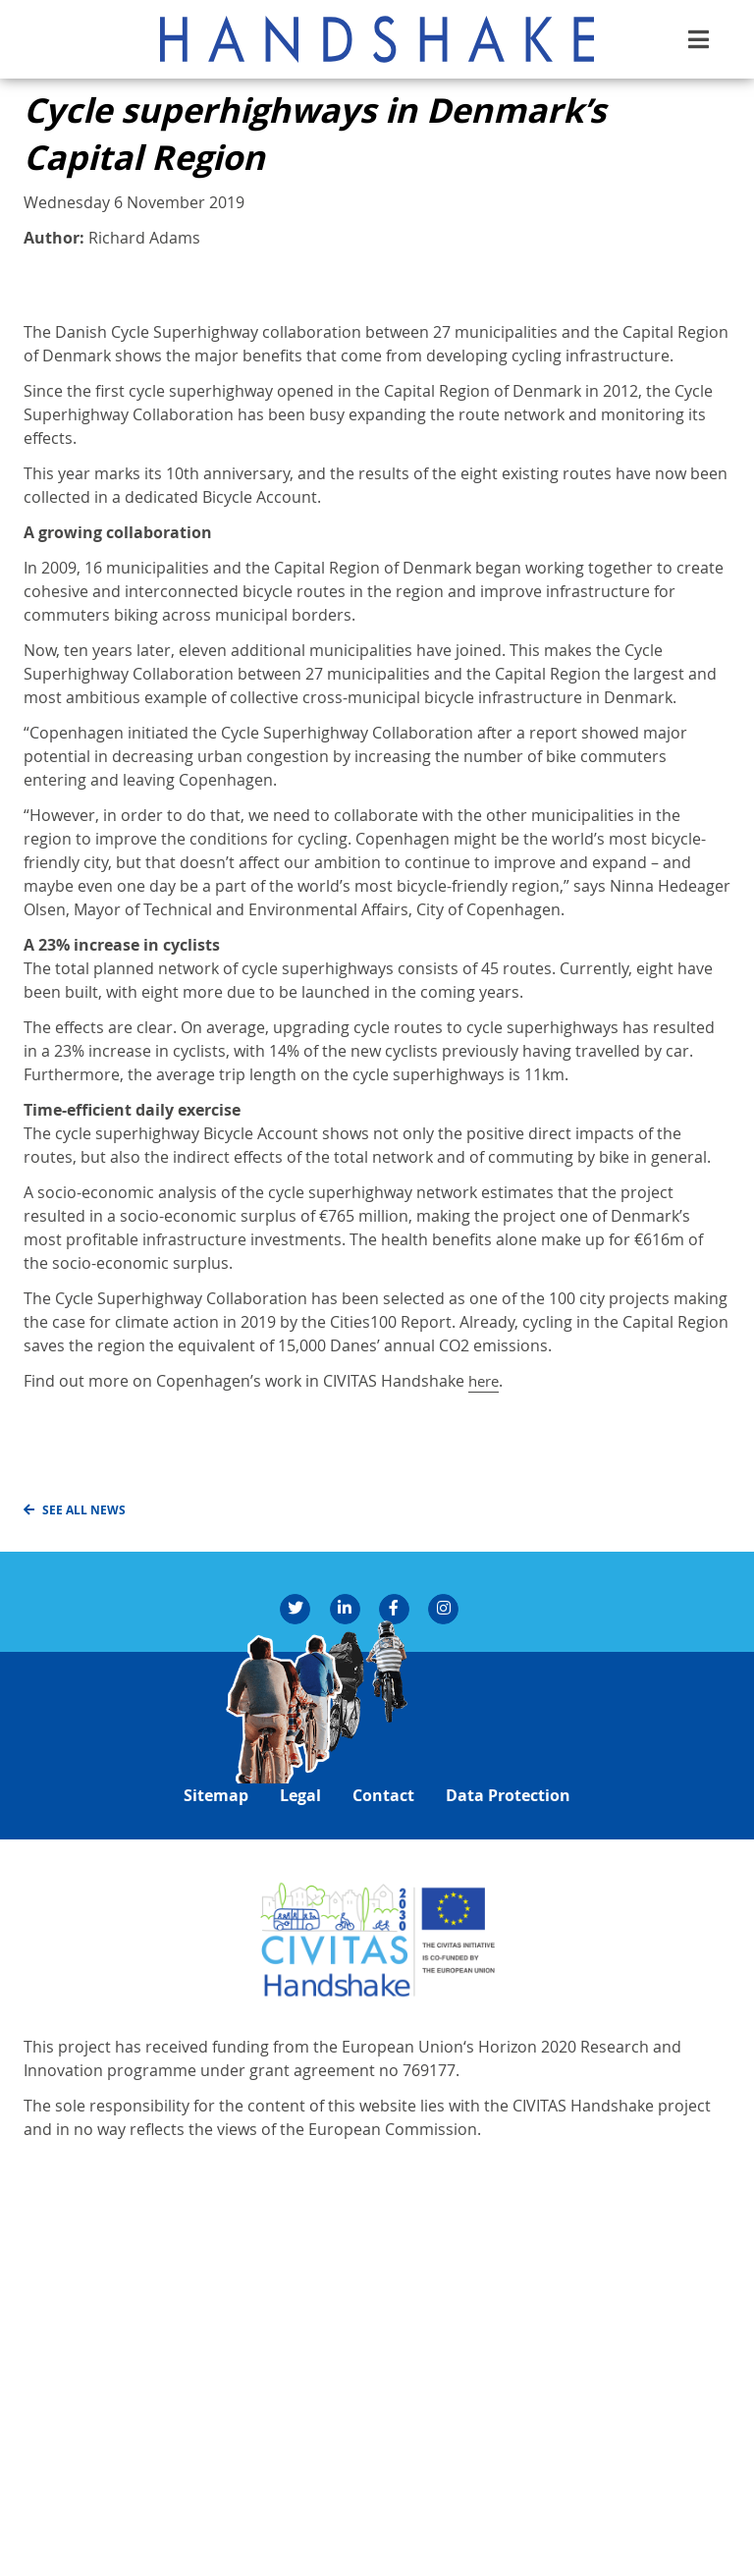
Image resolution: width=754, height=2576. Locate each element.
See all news (85, 1896)
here (485, 1768)
